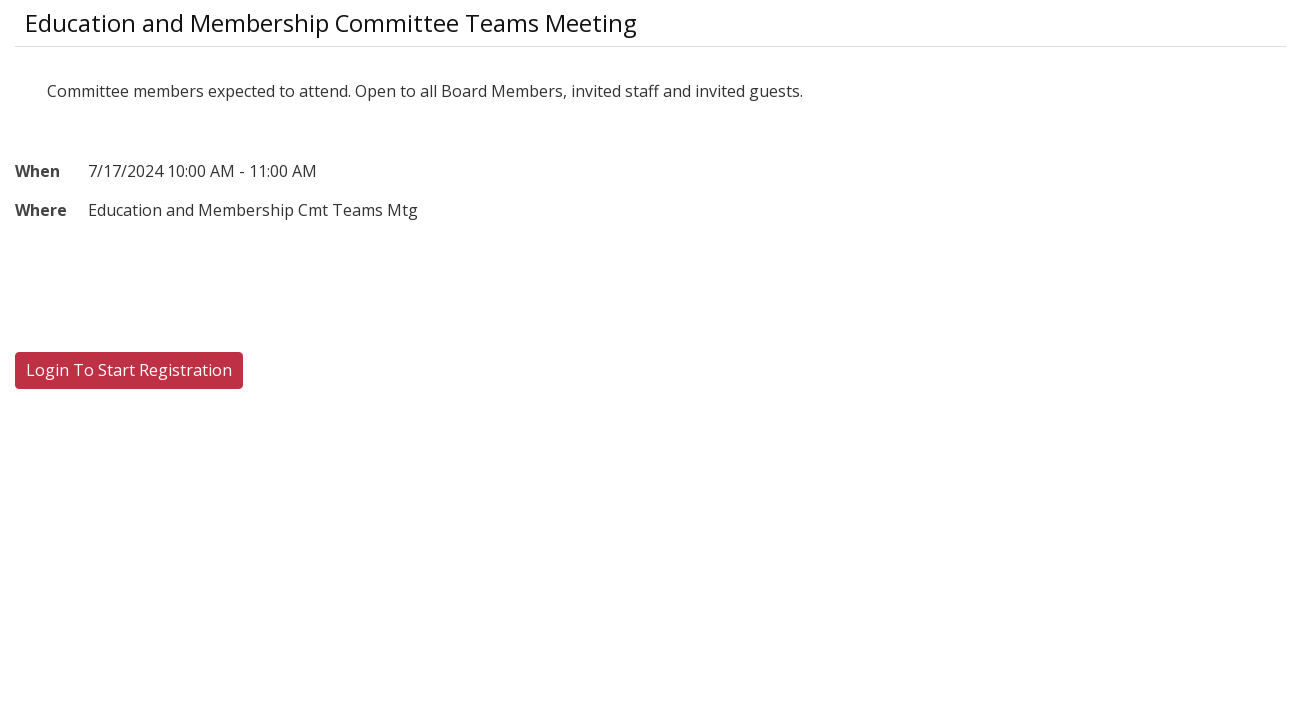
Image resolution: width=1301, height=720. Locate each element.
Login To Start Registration (129, 370)
